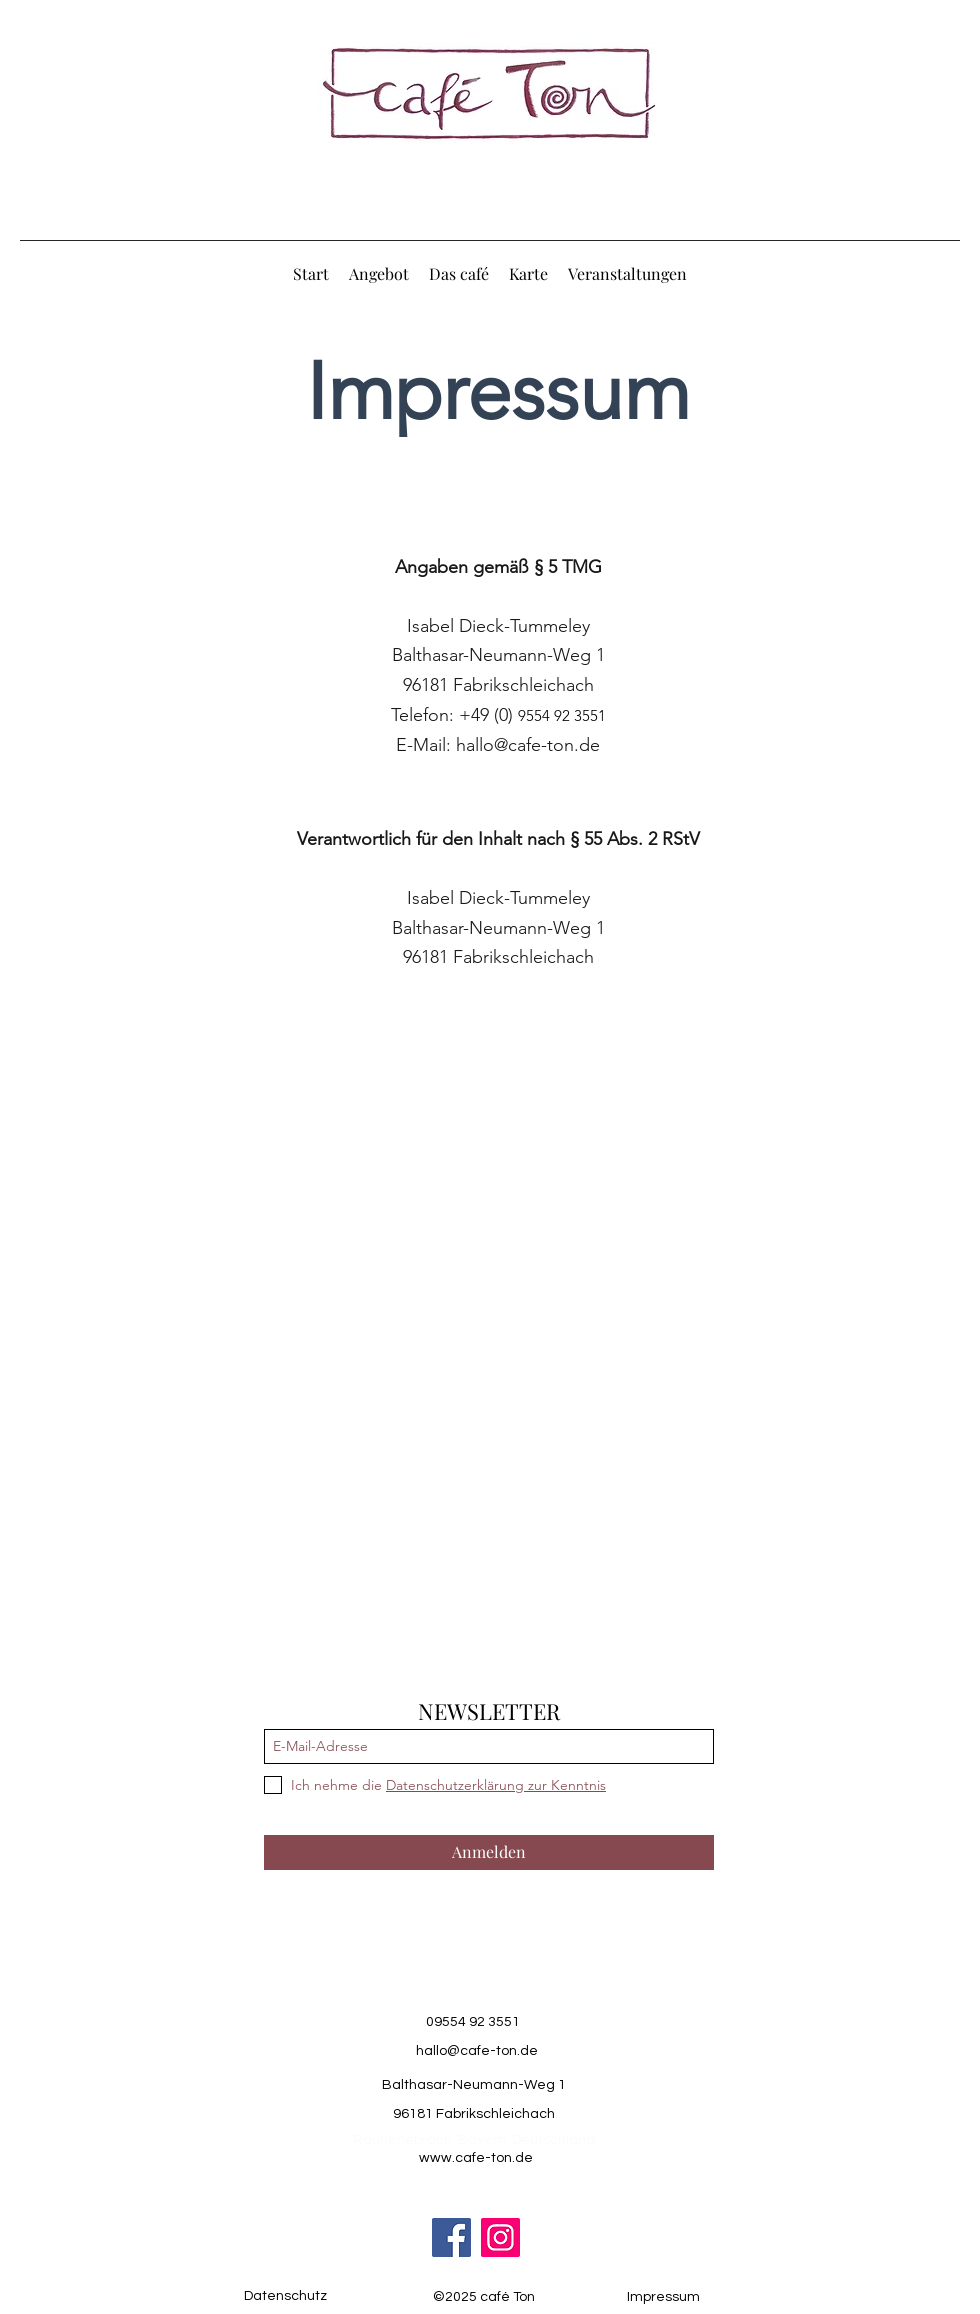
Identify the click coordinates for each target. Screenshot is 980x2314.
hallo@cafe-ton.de (528, 745)
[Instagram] (500, 2237)
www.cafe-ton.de (476, 2158)
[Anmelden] (489, 1852)
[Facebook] (451, 2237)
